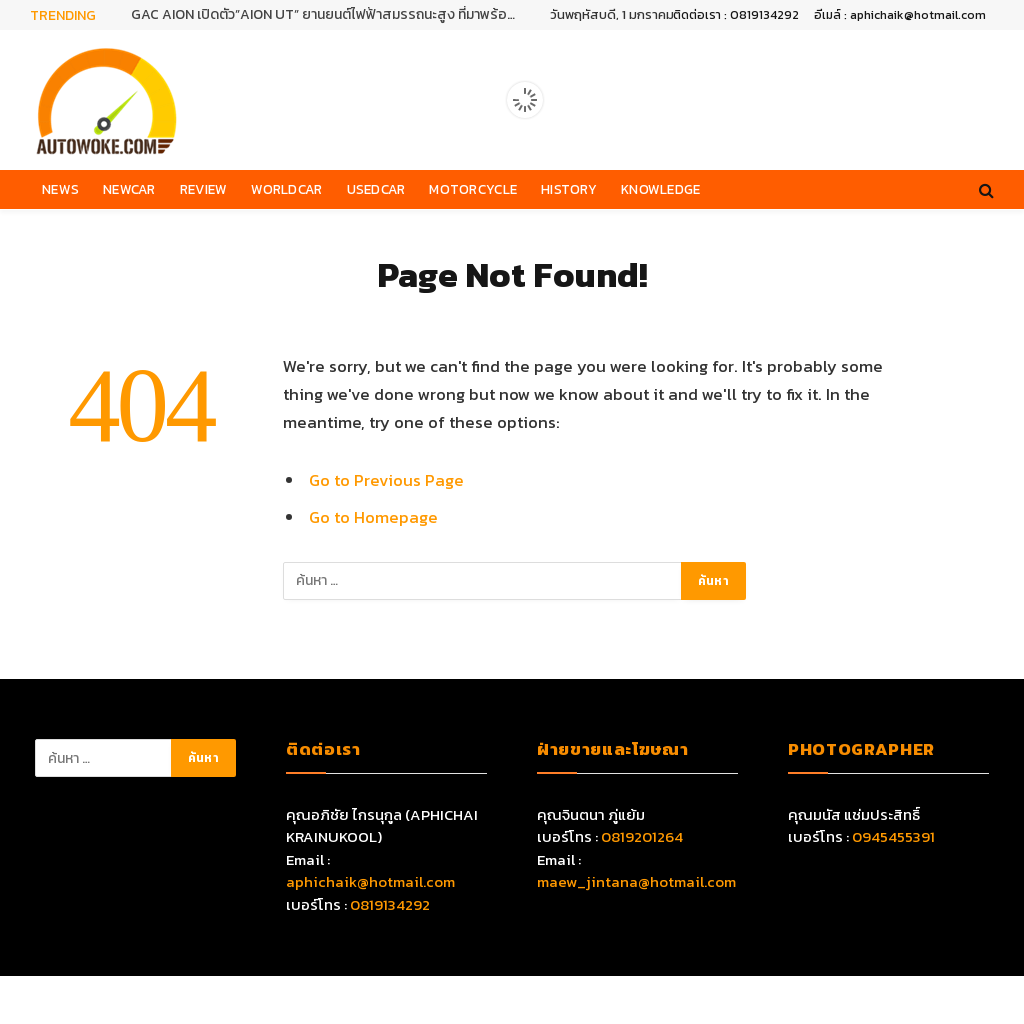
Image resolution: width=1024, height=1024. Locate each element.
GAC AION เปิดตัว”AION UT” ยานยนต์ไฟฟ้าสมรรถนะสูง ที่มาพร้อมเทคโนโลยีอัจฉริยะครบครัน (331, 15)
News (60, 189)
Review (204, 189)
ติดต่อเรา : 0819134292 (736, 15)
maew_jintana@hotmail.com (636, 881)
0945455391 (893, 836)
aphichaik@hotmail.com (370, 881)
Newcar (129, 189)
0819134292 (390, 904)
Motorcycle (473, 189)
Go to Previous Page (386, 480)
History (569, 189)
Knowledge (660, 189)
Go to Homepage (373, 517)
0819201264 (642, 836)
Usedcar (376, 189)
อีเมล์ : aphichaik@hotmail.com (900, 15)
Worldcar (286, 189)
